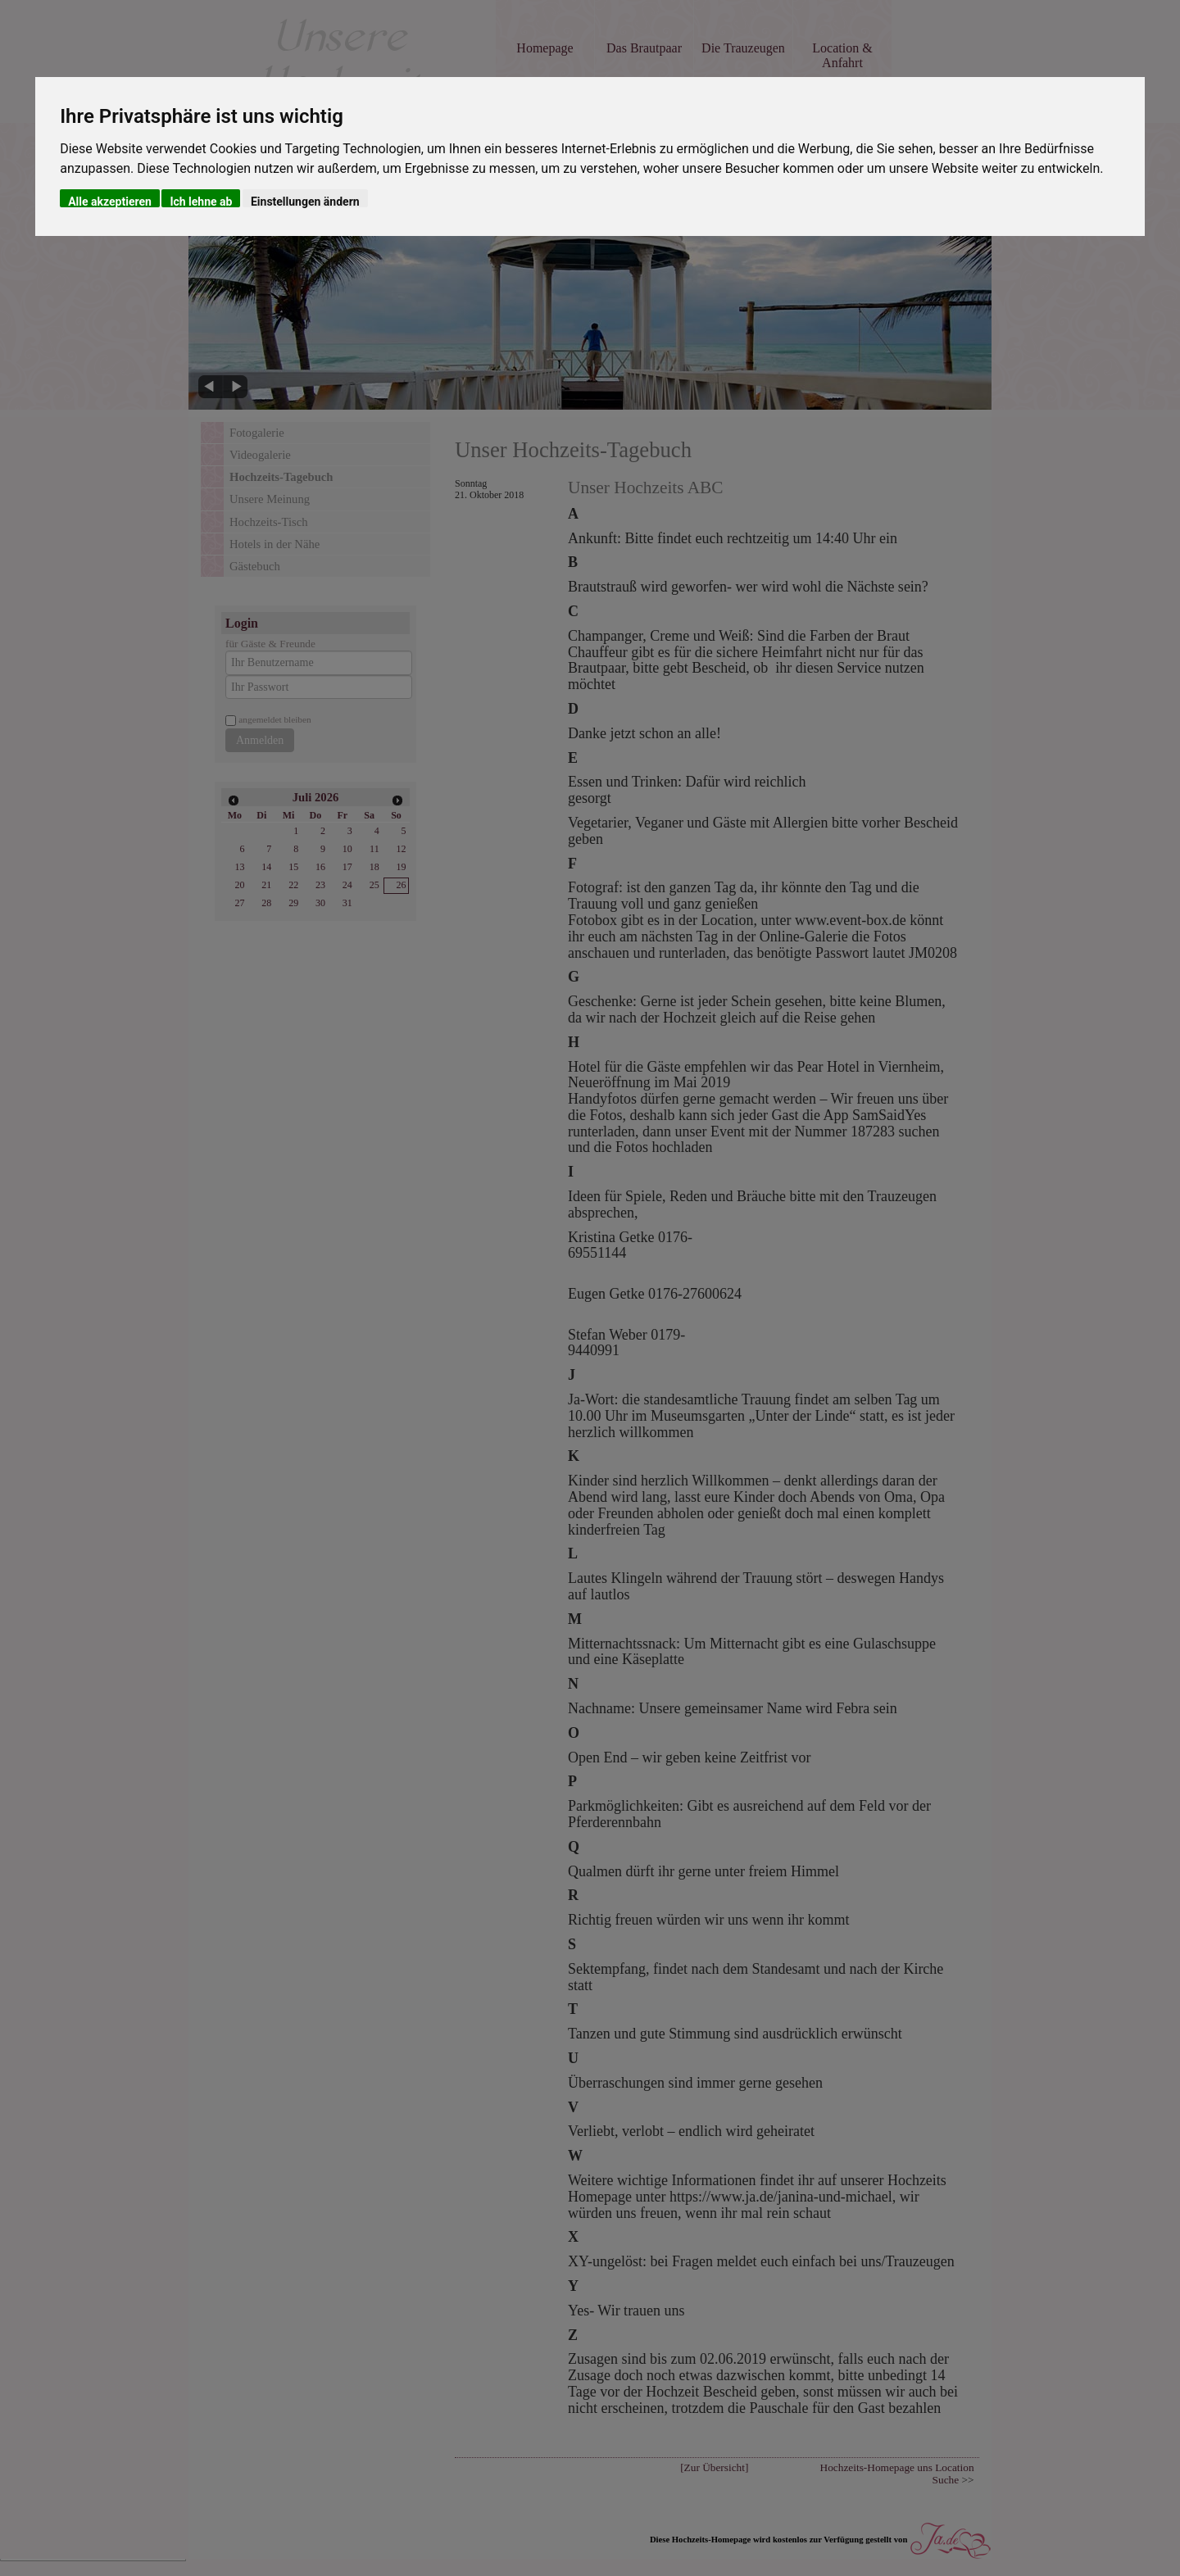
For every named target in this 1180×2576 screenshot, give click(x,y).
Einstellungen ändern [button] (305, 201)
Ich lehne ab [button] (201, 201)
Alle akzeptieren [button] (110, 201)
